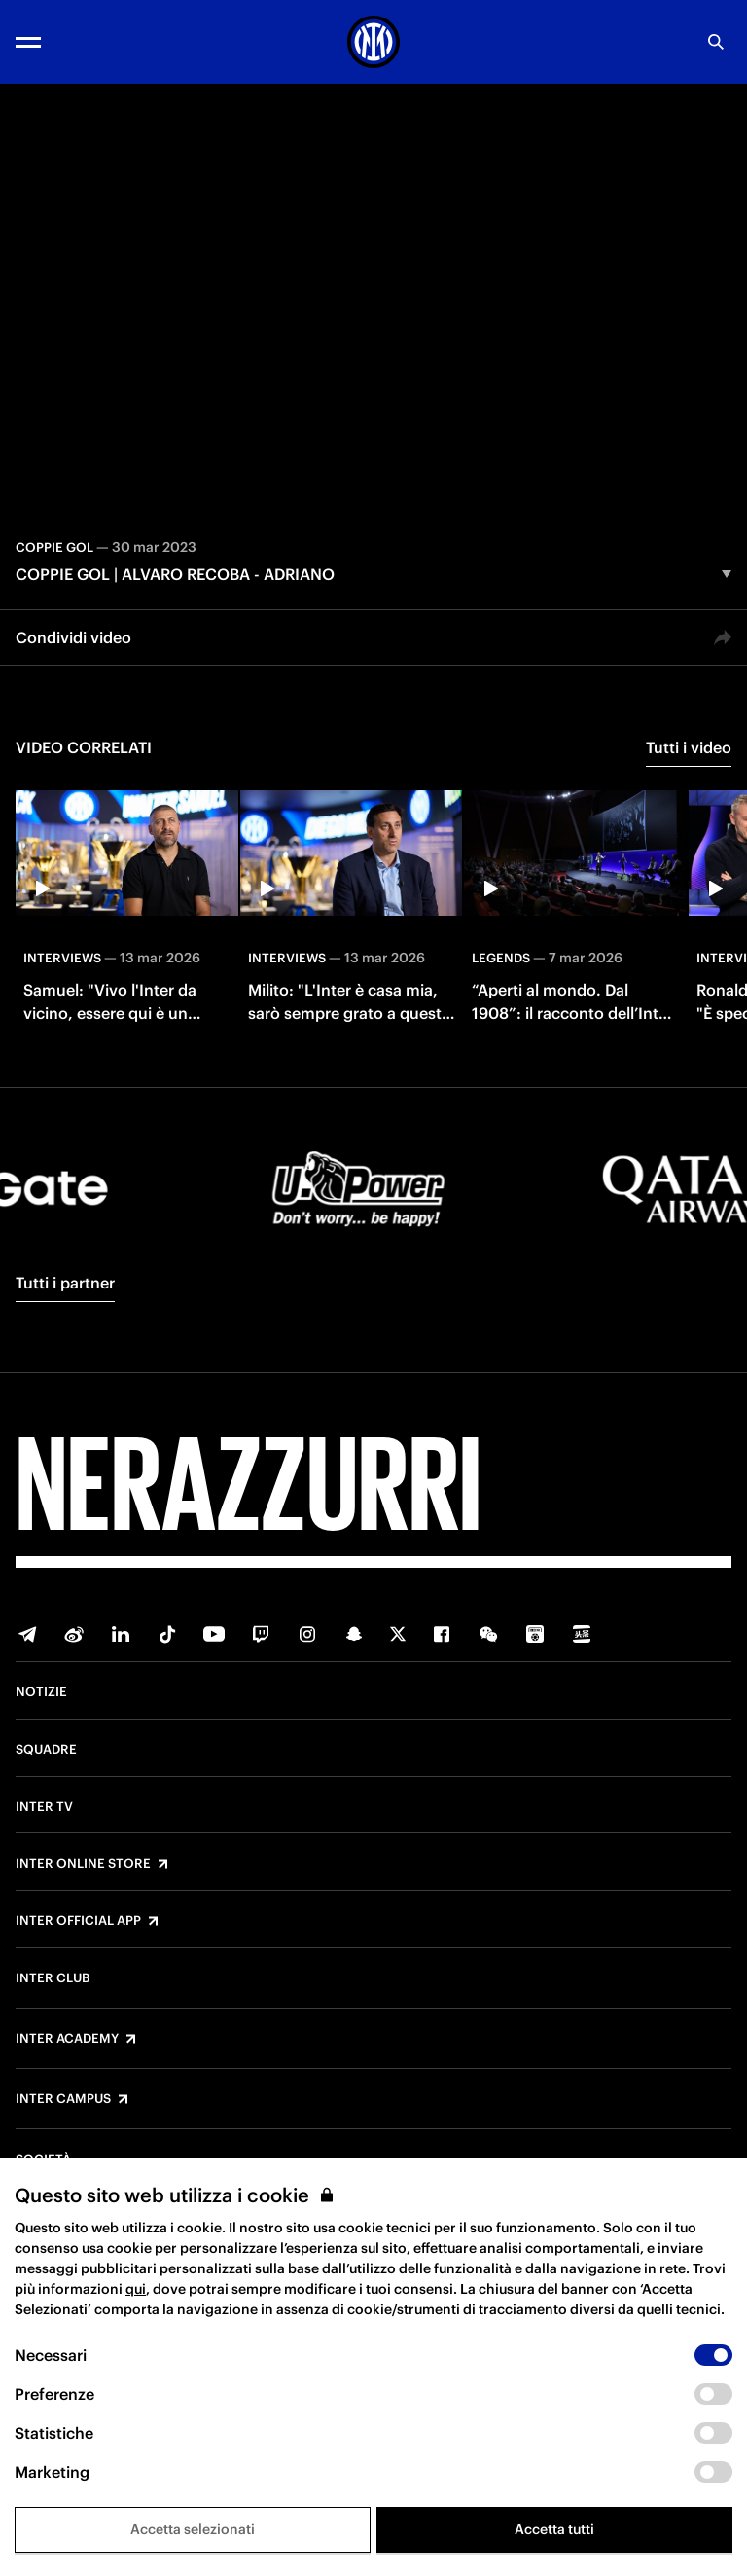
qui (135, 2289)
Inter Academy (67, 2039)
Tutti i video (688, 747)
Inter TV (44, 1807)
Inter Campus (63, 2099)
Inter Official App (78, 1921)
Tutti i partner (65, 1282)
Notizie (41, 1692)
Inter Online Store (83, 1863)
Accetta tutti (554, 2529)
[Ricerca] (715, 42)
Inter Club (52, 1978)
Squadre (46, 1750)
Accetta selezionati (192, 2529)
